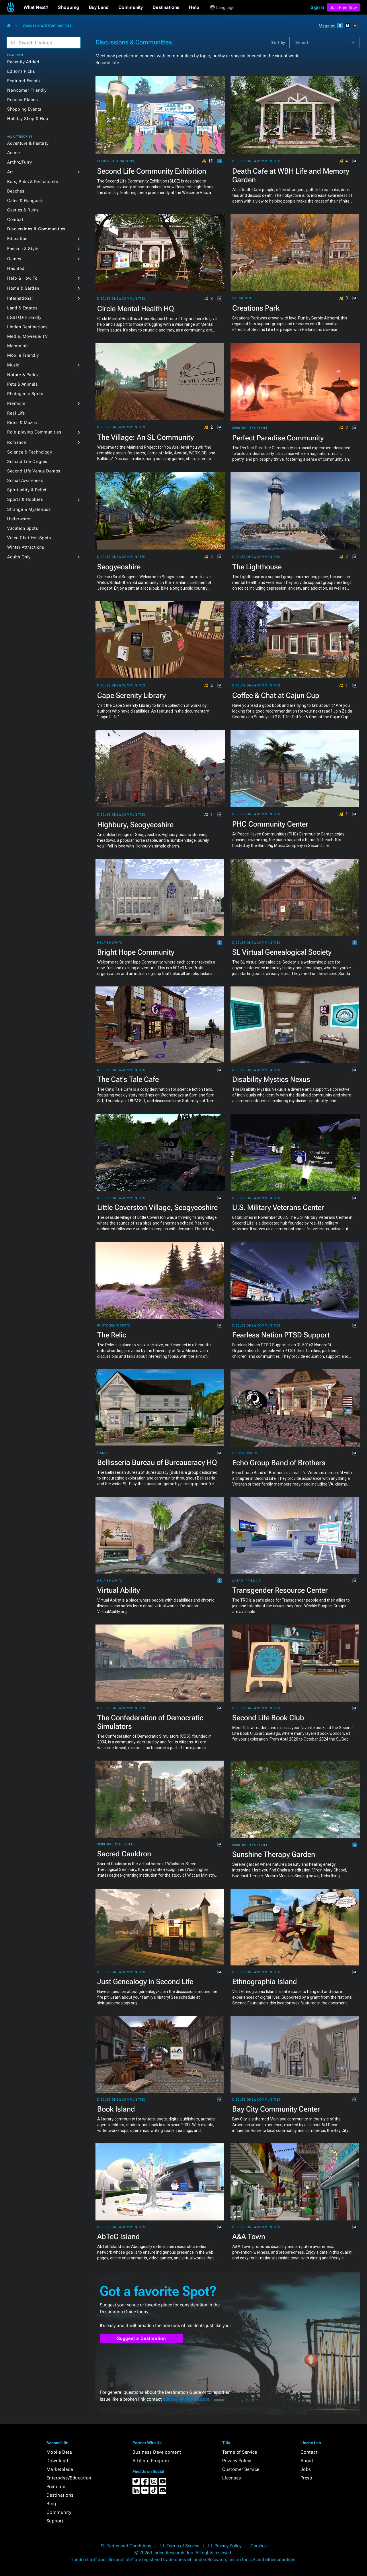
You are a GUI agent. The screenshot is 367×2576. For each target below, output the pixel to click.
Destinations (60, 2495)
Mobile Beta (59, 2452)
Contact (309, 2452)
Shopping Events (24, 109)
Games (14, 258)
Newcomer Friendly (27, 90)
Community (58, 2512)
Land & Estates (22, 308)
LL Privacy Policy (224, 2545)
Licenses (231, 2478)
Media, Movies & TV (27, 336)
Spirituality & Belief (26, 490)
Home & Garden (23, 288)
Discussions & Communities (36, 228)
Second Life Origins (27, 461)
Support (54, 2521)
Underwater (19, 518)
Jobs (305, 2469)
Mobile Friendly (23, 355)
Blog (51, 2503)
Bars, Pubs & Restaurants (32, 181)
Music (13, 365)
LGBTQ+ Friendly (24, 317)
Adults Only (19, 557)
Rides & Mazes (22, 422)
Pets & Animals (22, 384)
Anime (13, 152)
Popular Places (22, 99)
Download (57, 2460)
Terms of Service (239, 2452)
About (306, 2460)
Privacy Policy (236, 2460)
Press (306, 2478)
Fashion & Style (22, 248)
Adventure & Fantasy (28, 143)
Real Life (16, 413)
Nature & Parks (22, 374)
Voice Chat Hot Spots (29, 537)
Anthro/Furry (19, 162)
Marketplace (59, 2469)
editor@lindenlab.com (186, 2399)
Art (10, 171)
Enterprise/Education (68, 2478)
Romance (16, 442)
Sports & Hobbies (25, 499)
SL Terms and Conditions (126, 2545)
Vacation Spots (22, 528)
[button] (36, 7)
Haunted (16, 268)
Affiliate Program (150, 2460)
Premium (16, 403)
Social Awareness (25, 480)
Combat (15, 219)
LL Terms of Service (179, 2545)
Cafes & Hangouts (25, 200)
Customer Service (240, 2469)
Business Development (156, 2452)
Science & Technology (29, 452)
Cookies (258, 2545)
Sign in (317, 7)
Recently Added (23, 61)
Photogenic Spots (25, 393)
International (20, 298)
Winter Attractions (25, 547)
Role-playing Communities (34, 432)
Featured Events (23, 80)
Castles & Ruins (23, 210)
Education (17, 238)
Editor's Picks (21, 71)
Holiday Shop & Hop (27, 118)
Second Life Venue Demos (33, 471)
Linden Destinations (27, 326)
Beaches (15, 191)
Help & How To (22, 278)
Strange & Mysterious (28, 509)
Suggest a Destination (141, 2338)
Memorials (18, 345)
